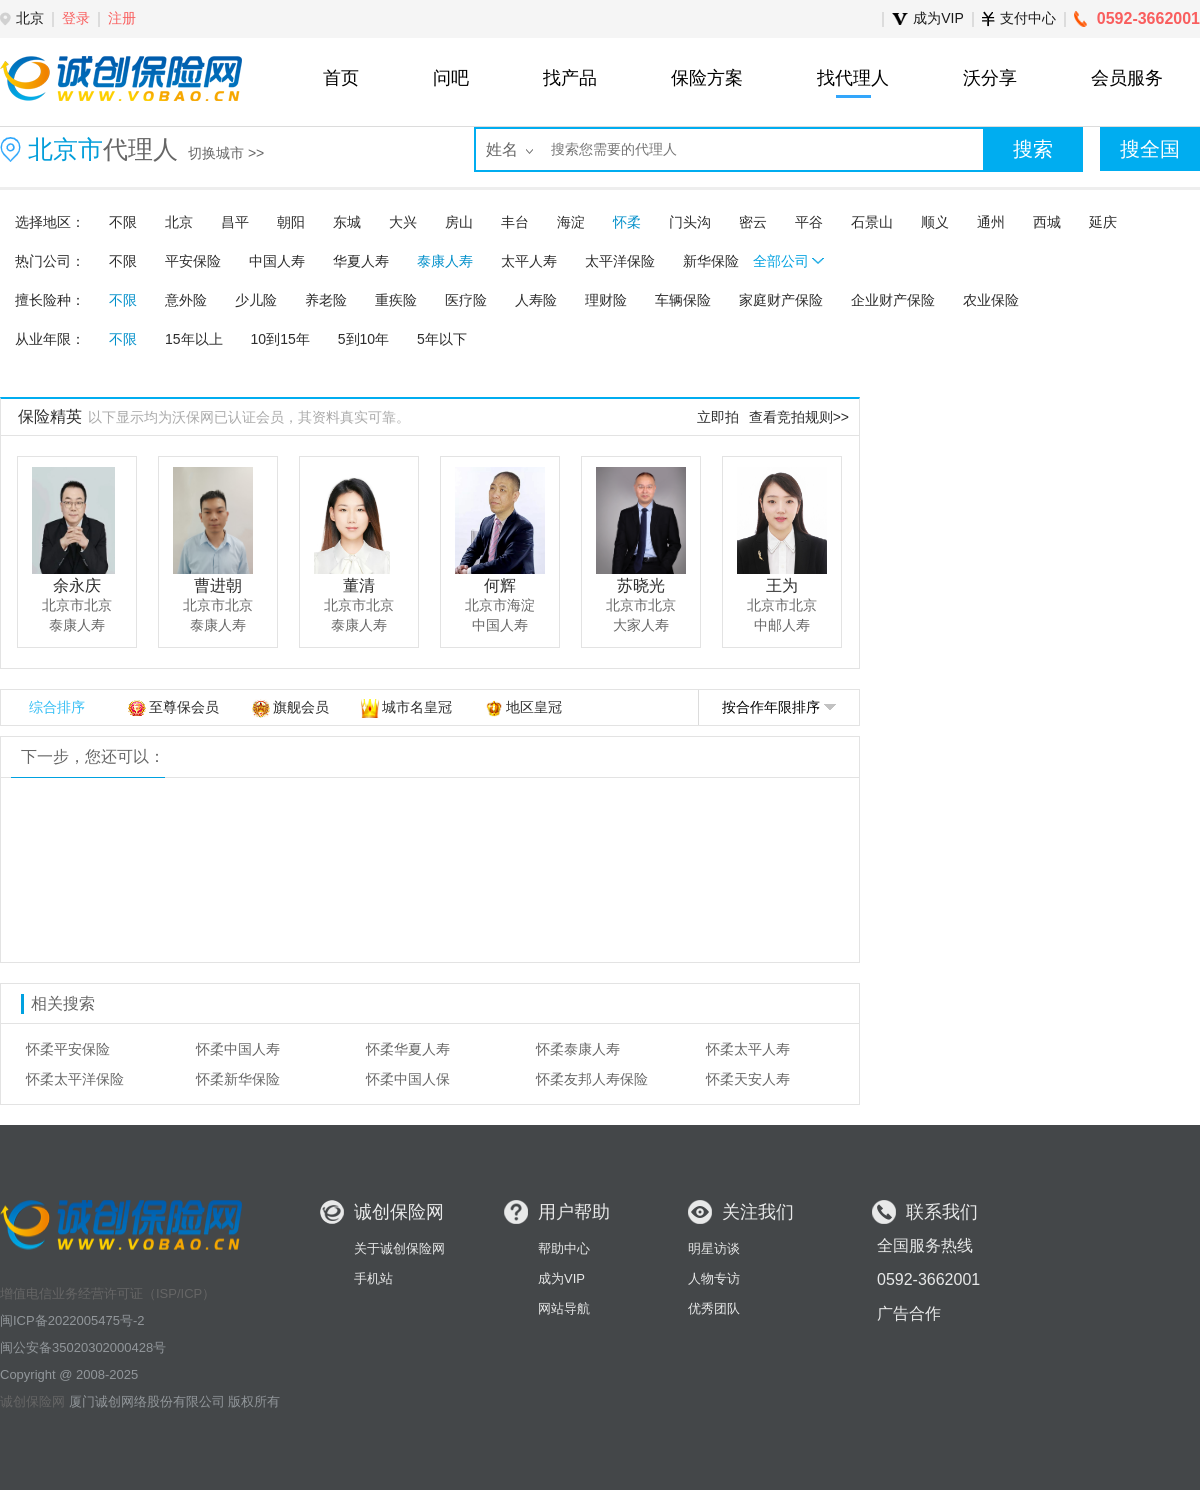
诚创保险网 (32, 1401)
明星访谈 (714, 1248)
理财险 (606, 300)
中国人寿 (277, 261)
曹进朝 (218, 585)
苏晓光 (641, 585)
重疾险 (396, 300)
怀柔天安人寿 (748, 1079)
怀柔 (627, 222)
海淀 (571, 222)
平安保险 (193, 261)
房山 (459, 222)
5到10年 (363, 339)
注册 (122, 18)
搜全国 (1150, 149)
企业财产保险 (893, 300)
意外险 (186, 300)
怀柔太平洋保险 (75, 1079)
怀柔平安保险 (68, 1049)
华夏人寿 (361, 261)
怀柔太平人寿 (748, 1049)
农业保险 (991, 300)
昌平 (235, 222)
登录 (76, 18)
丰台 (515, 222)
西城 (1047, 222)
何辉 (500, 585)
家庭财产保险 (781, 300)
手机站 (373, 1278)
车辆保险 (683, 300)
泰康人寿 (445, 261)
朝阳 (291, 222)
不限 (123, 222)
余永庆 (77, 585)
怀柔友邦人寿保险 (592, 1079)
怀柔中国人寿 (238, 1049)
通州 (991, 222)
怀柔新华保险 (238, 1079)
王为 (782, 585)
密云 (753, 222)
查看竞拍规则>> (799, 417)
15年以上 (194, 339)
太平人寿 (529, 261)
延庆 (1103, 222)
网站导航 (564, 1308)
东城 (347, 222)
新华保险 (711, 261)
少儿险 (256, 300)
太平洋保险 (620, 261)
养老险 (326, 300)
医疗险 (466, 300)
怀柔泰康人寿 (578, 1049)
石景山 (872, 222)
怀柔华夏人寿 (408, 1049)
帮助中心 (564, 1248)
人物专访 (714, 1278)
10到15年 (280, 339)
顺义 (935, 222)
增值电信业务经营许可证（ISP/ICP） (107, 1293)
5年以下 (442, 339)
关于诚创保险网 (399, 1248)
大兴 (403, 222)
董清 (359, 585)
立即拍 (718, 417)
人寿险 (536, 300)
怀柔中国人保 (408, 1079)
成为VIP (561, 1278)
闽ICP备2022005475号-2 (72, 1320)
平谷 (809, 222)
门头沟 (690, 222)
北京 (179, 222)
